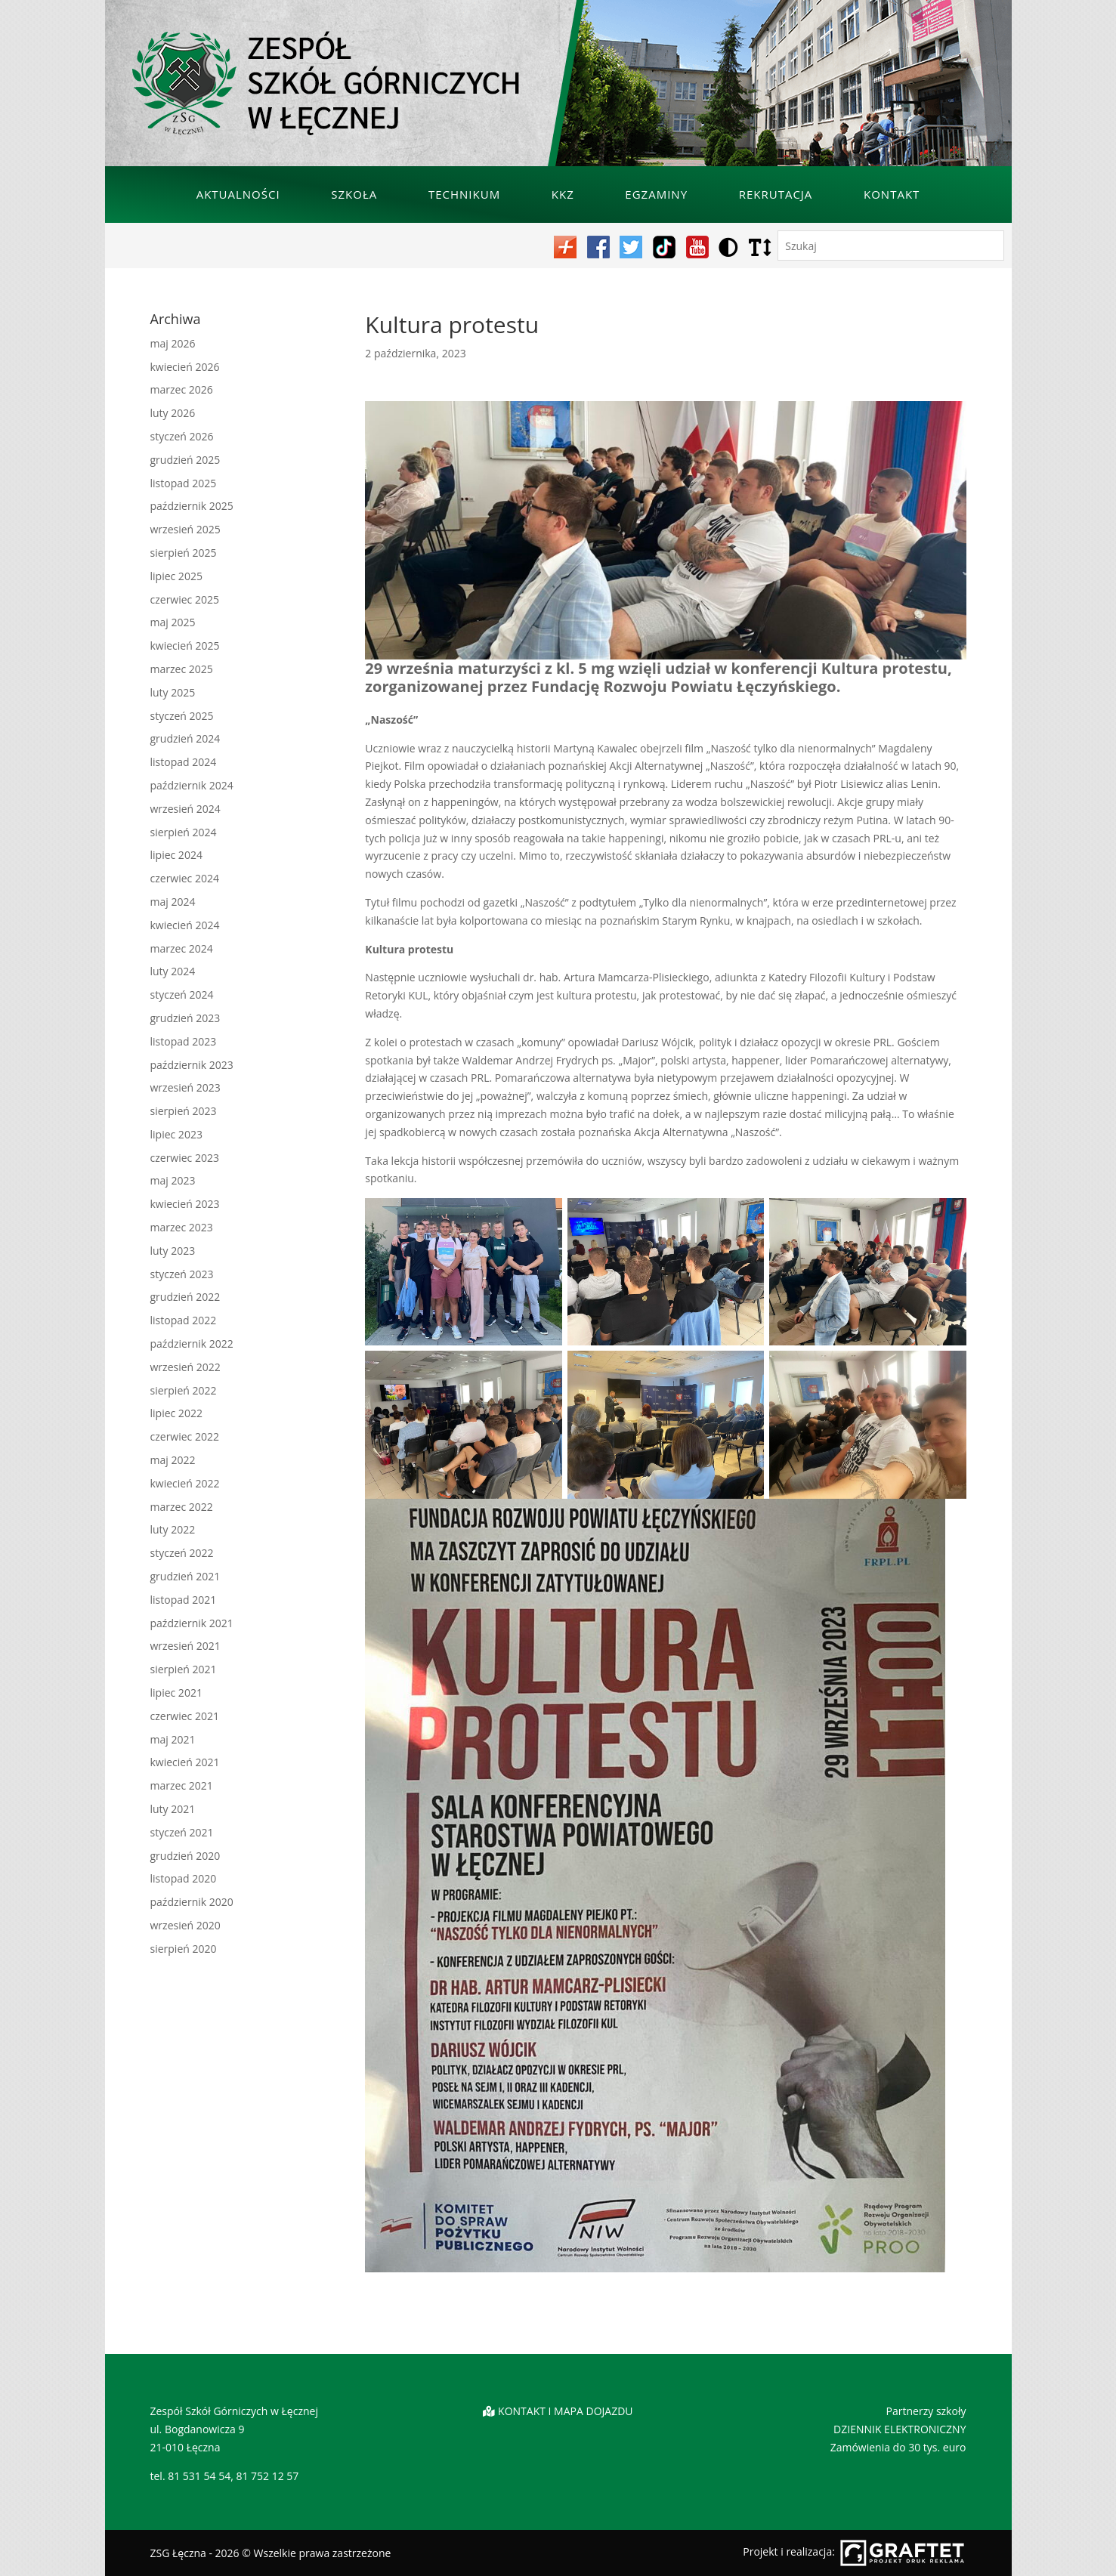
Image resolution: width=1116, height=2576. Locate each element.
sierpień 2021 (183, 1669)
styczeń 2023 (182, 1274)
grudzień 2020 (185, 1856)
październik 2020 (191, 1902)
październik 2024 (191, 785)
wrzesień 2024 (185, 809)
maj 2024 (173, 901)
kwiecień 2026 (185, 367)
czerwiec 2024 (184, 878)
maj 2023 (173, 1180)
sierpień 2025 (183, 552)
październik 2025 (191, 506)
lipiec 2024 (176, 855)
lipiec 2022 (176, 1413)
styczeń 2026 (182, 436)
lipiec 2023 (176, 1134)
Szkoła (354, 194)
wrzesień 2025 (185, 529)
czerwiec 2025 (184, 599)
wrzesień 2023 (185, 1087)
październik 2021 (191, 1623)
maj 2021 (173, 1739)
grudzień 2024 (185, 738)
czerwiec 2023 (184, 1158)
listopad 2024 (183, 762)
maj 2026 (173, 343)
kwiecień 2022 (185, 1483)
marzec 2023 (181, 1227)
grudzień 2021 (185, 1576)
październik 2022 (191, 1343)
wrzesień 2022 (185, 1367)
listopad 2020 (183, 1878)
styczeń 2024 (182, 994)
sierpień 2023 (183, 1111)
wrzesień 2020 (185, 1925)
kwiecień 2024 (185, 925)
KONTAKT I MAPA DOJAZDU (565, 2411)
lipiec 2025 (176, 576)
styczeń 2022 (182, 1553)
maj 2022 (173, 1460)
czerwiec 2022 (184, 1436)
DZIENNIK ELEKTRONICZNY (899, 2429)
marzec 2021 (181, 1785)
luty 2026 (173, 413)
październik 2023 (191, 1065)
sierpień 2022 (183, 1390)
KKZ (563, 194)
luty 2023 (173, 1250)
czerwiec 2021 (184, 1716)
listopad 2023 (183, 1041)
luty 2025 (173, 692)
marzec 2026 (181, 389)
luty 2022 (173, 1529)
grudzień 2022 (185, 1297)
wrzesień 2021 (185, 1646)
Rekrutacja (776, 194)
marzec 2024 (181, 948)
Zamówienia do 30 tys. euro (898, 2447)
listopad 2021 (183, 1599)
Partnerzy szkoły (926, 2411)
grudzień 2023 (185, 1018)
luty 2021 (173, 1809)
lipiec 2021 (176, 1692)
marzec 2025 (181, 669)
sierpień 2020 (183, 1948)
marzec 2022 (181, 1507)
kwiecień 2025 (185, 645)
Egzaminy (656, 194)
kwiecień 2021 (185, 1762)
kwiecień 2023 (185, 1204)
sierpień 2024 (183, 832)
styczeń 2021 (182, 1832)
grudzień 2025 (185, 459)
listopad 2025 (183, 483)
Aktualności (238, 194)
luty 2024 (173, 971)
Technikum (464, 194)
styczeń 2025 (182, 716)
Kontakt (892, 194)
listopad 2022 (183, 1320)
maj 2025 (173, 622)
